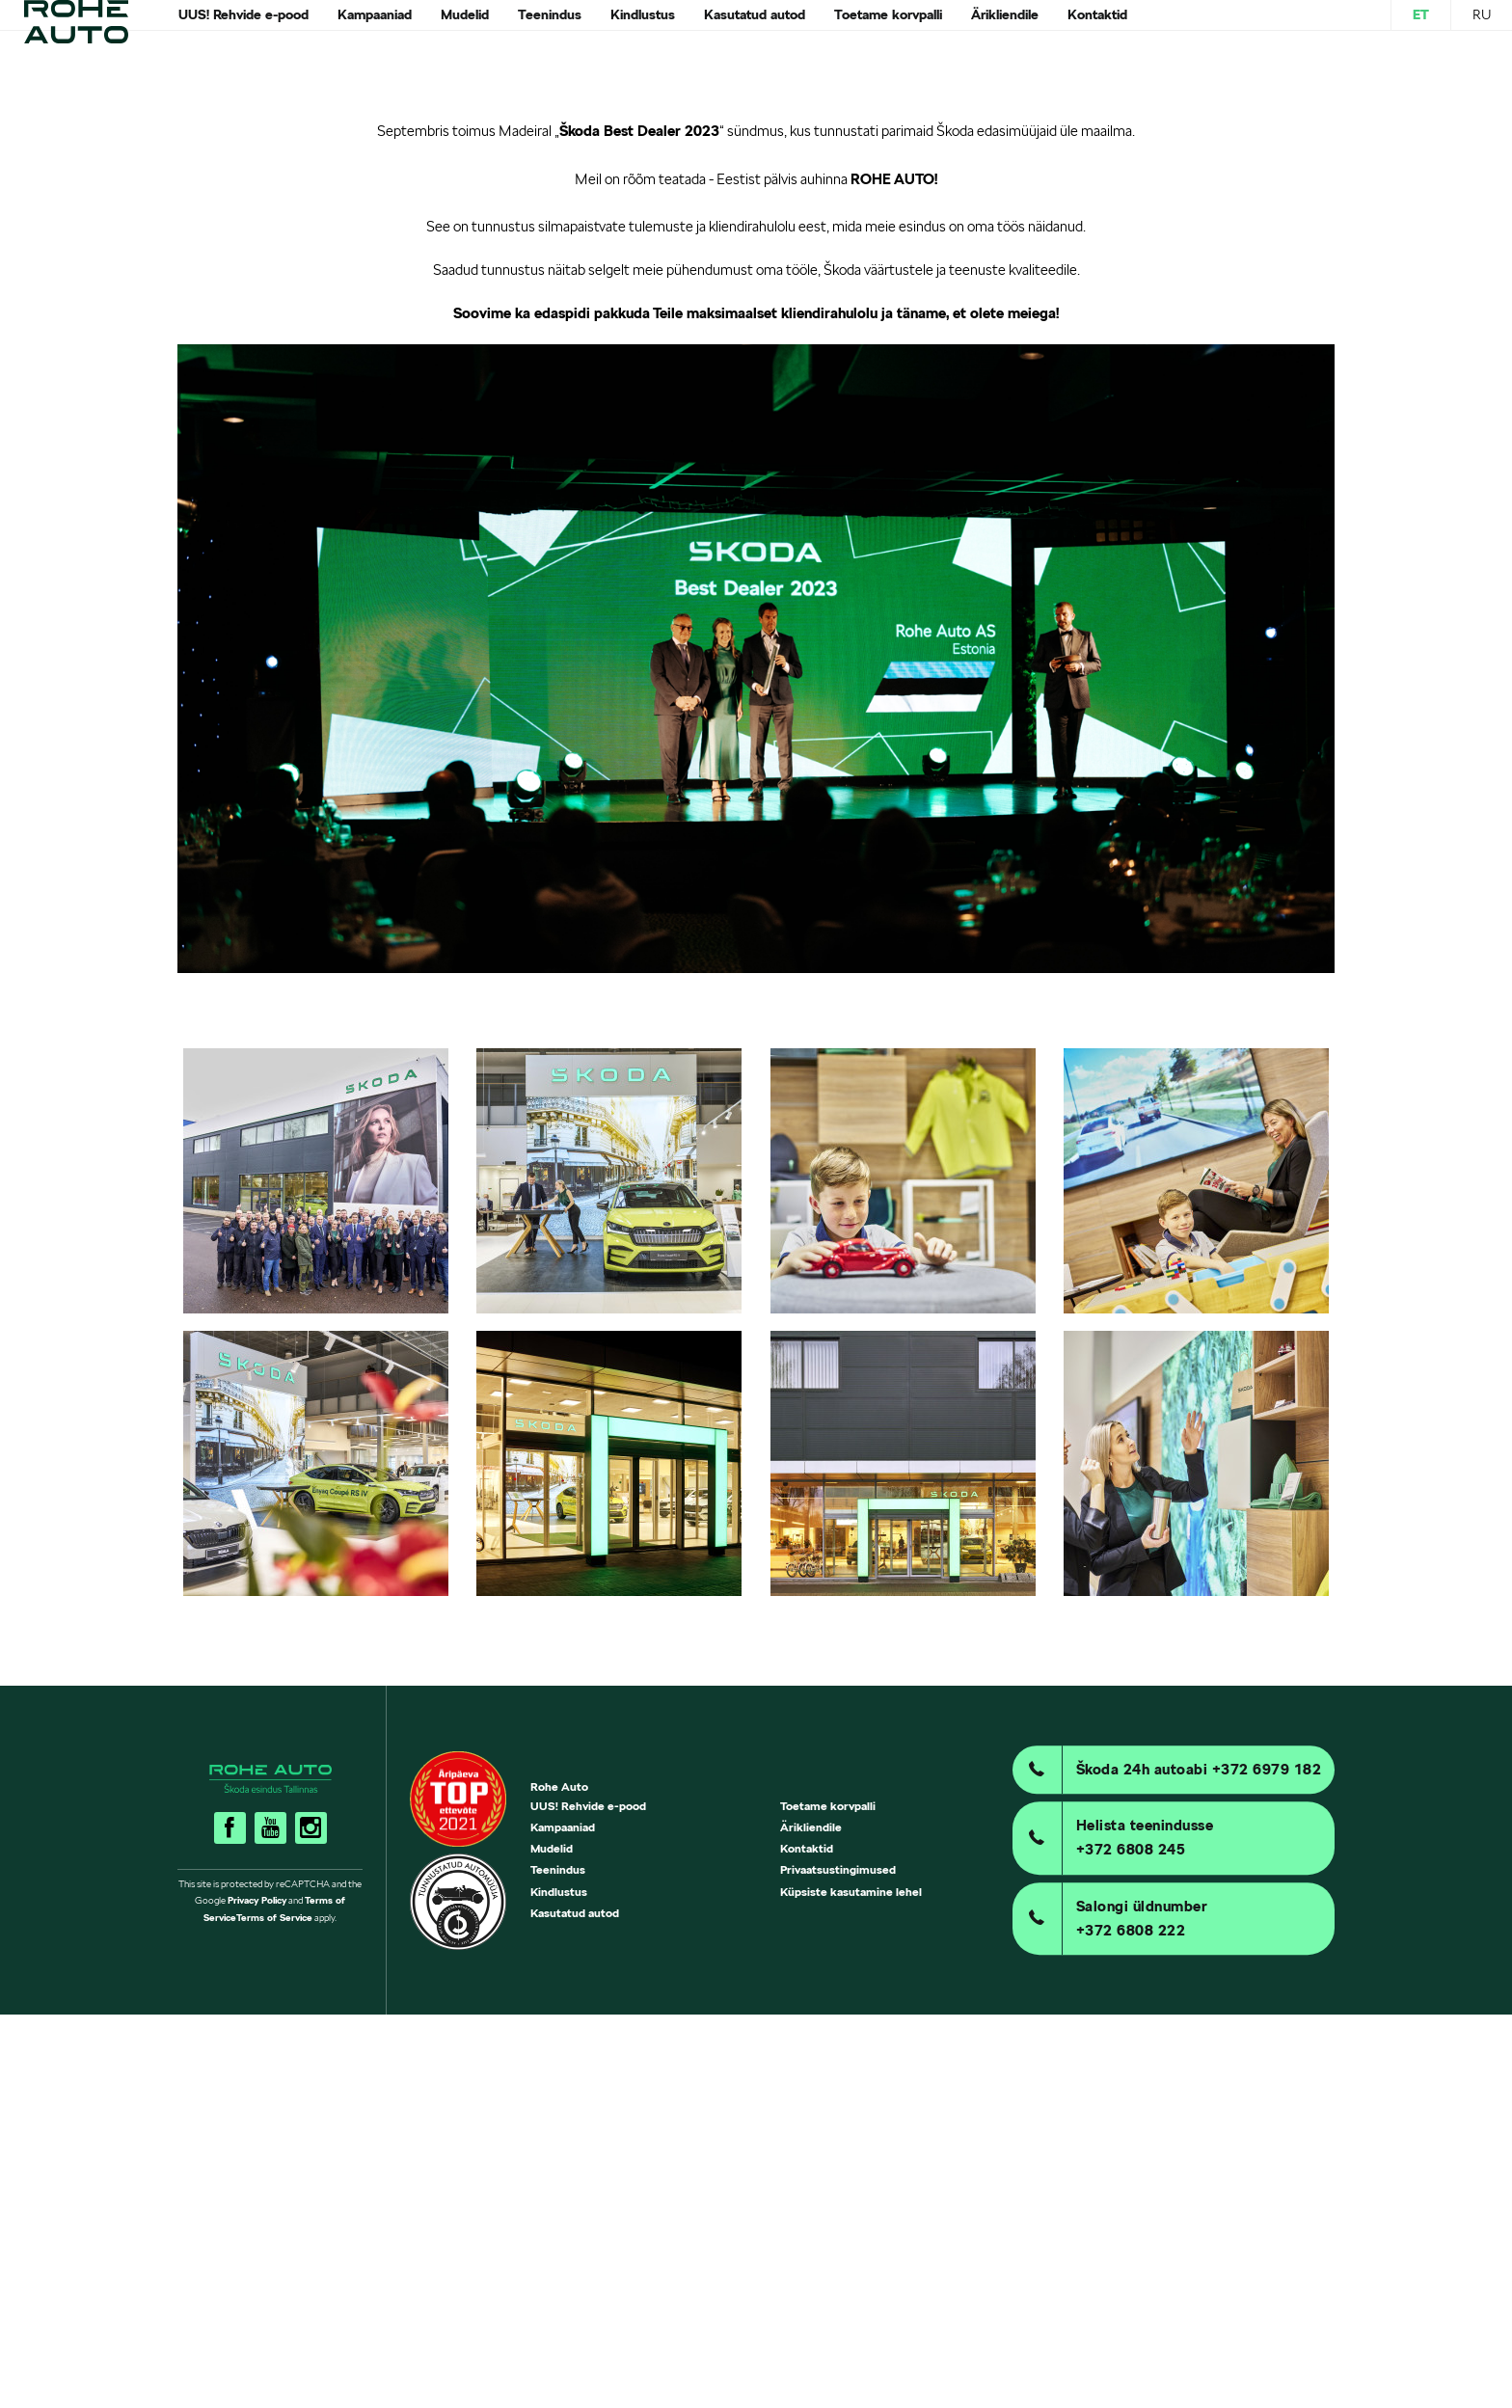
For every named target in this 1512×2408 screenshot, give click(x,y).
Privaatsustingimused (838, 2264)
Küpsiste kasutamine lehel (851, 2285)
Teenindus (557, 2264)
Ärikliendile (811, 2220)
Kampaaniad (562, 2220)
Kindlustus (558, 2285)
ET (1421, 32)
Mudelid (551, 2242)
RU (1481, 33)
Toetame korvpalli (828, 2199)
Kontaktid (806, 2242)
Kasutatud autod (574, 2306)
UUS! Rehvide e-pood (588, 2199)
